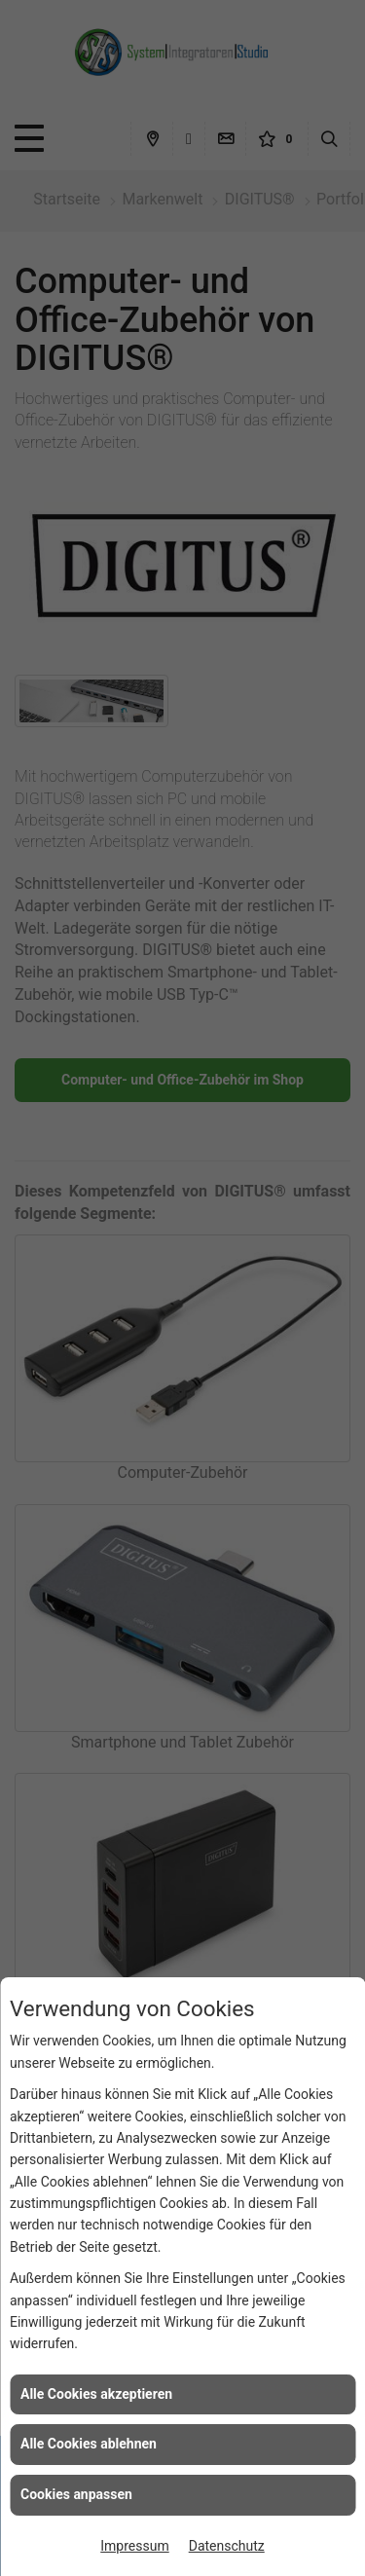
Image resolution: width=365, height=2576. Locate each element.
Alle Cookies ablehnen (88, 2443)
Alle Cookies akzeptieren (96, 2394)
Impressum (134, 2546)
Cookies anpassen (76, 2494)
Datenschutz (227, 2546)
